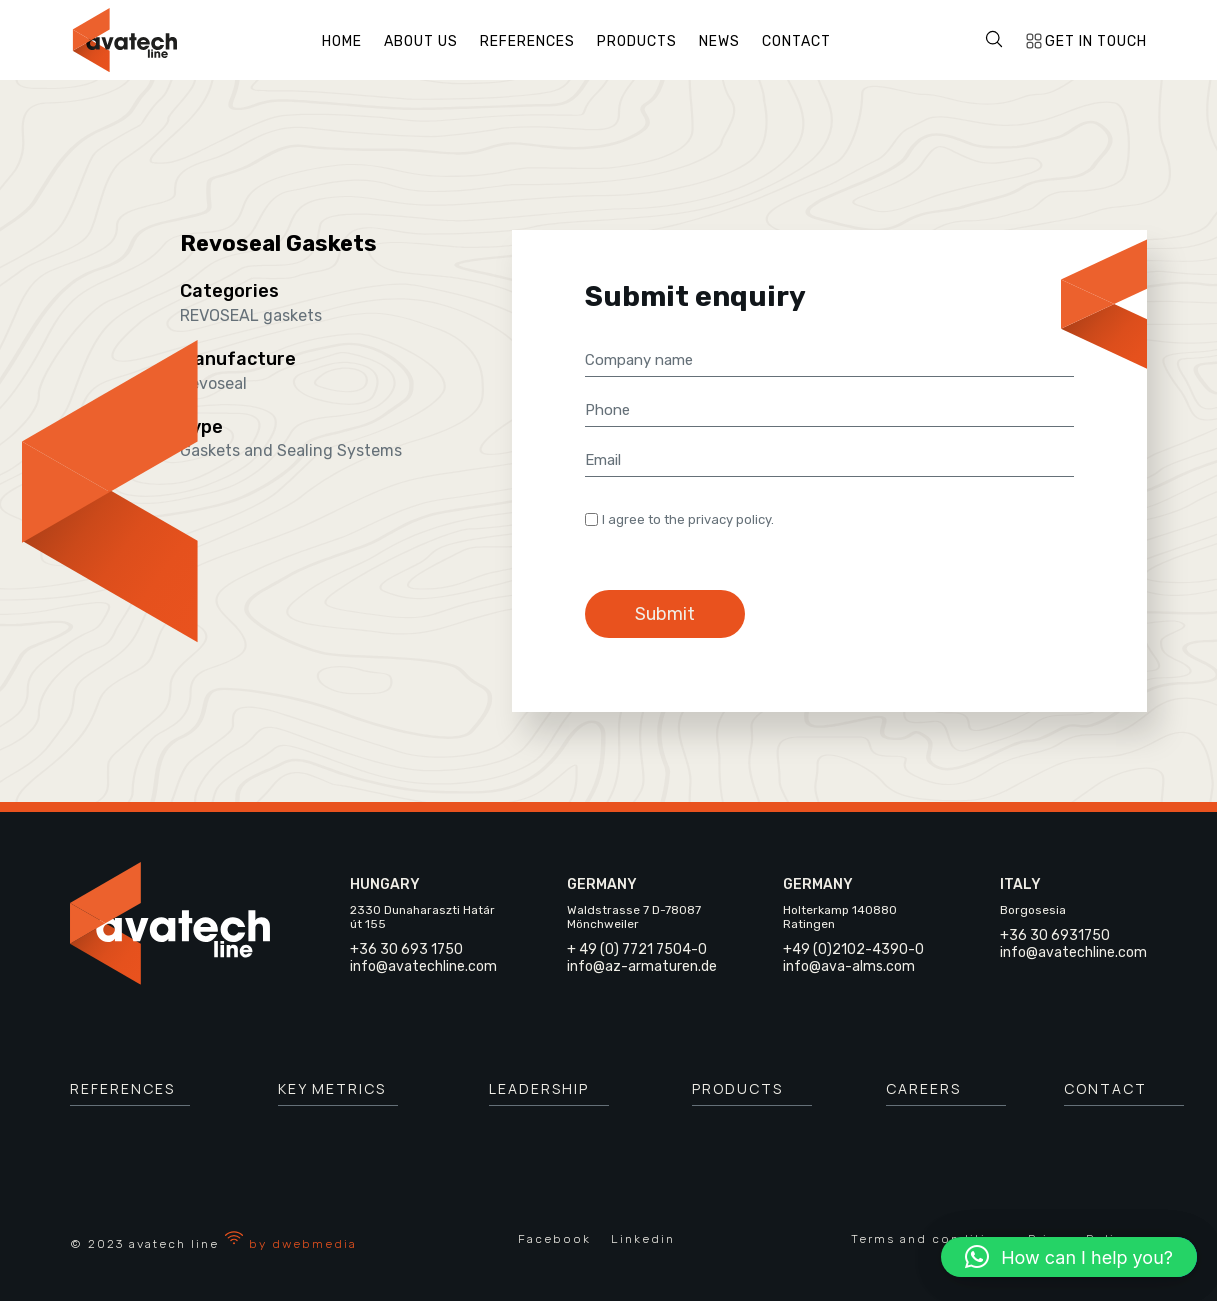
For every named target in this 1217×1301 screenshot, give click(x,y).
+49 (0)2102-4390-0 (853, 949)
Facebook (554, 1239)
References (527, 41)
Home (342, 41)
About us (421, 41)
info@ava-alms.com (849, 966)
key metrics (332, 1088)
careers (923, 1088)
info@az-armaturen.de (642, 966)
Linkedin (643, 1239)
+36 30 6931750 (1055, 935)
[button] (1069, 1257)
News (719, 41)
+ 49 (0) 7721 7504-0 (637, 949)
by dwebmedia (290, 1244)
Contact (796, 41)
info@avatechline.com (423, 966)
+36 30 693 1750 (406, 949)
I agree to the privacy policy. (688, 519)
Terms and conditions (932, 1239)
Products (637, 41)
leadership (539, 1088)
